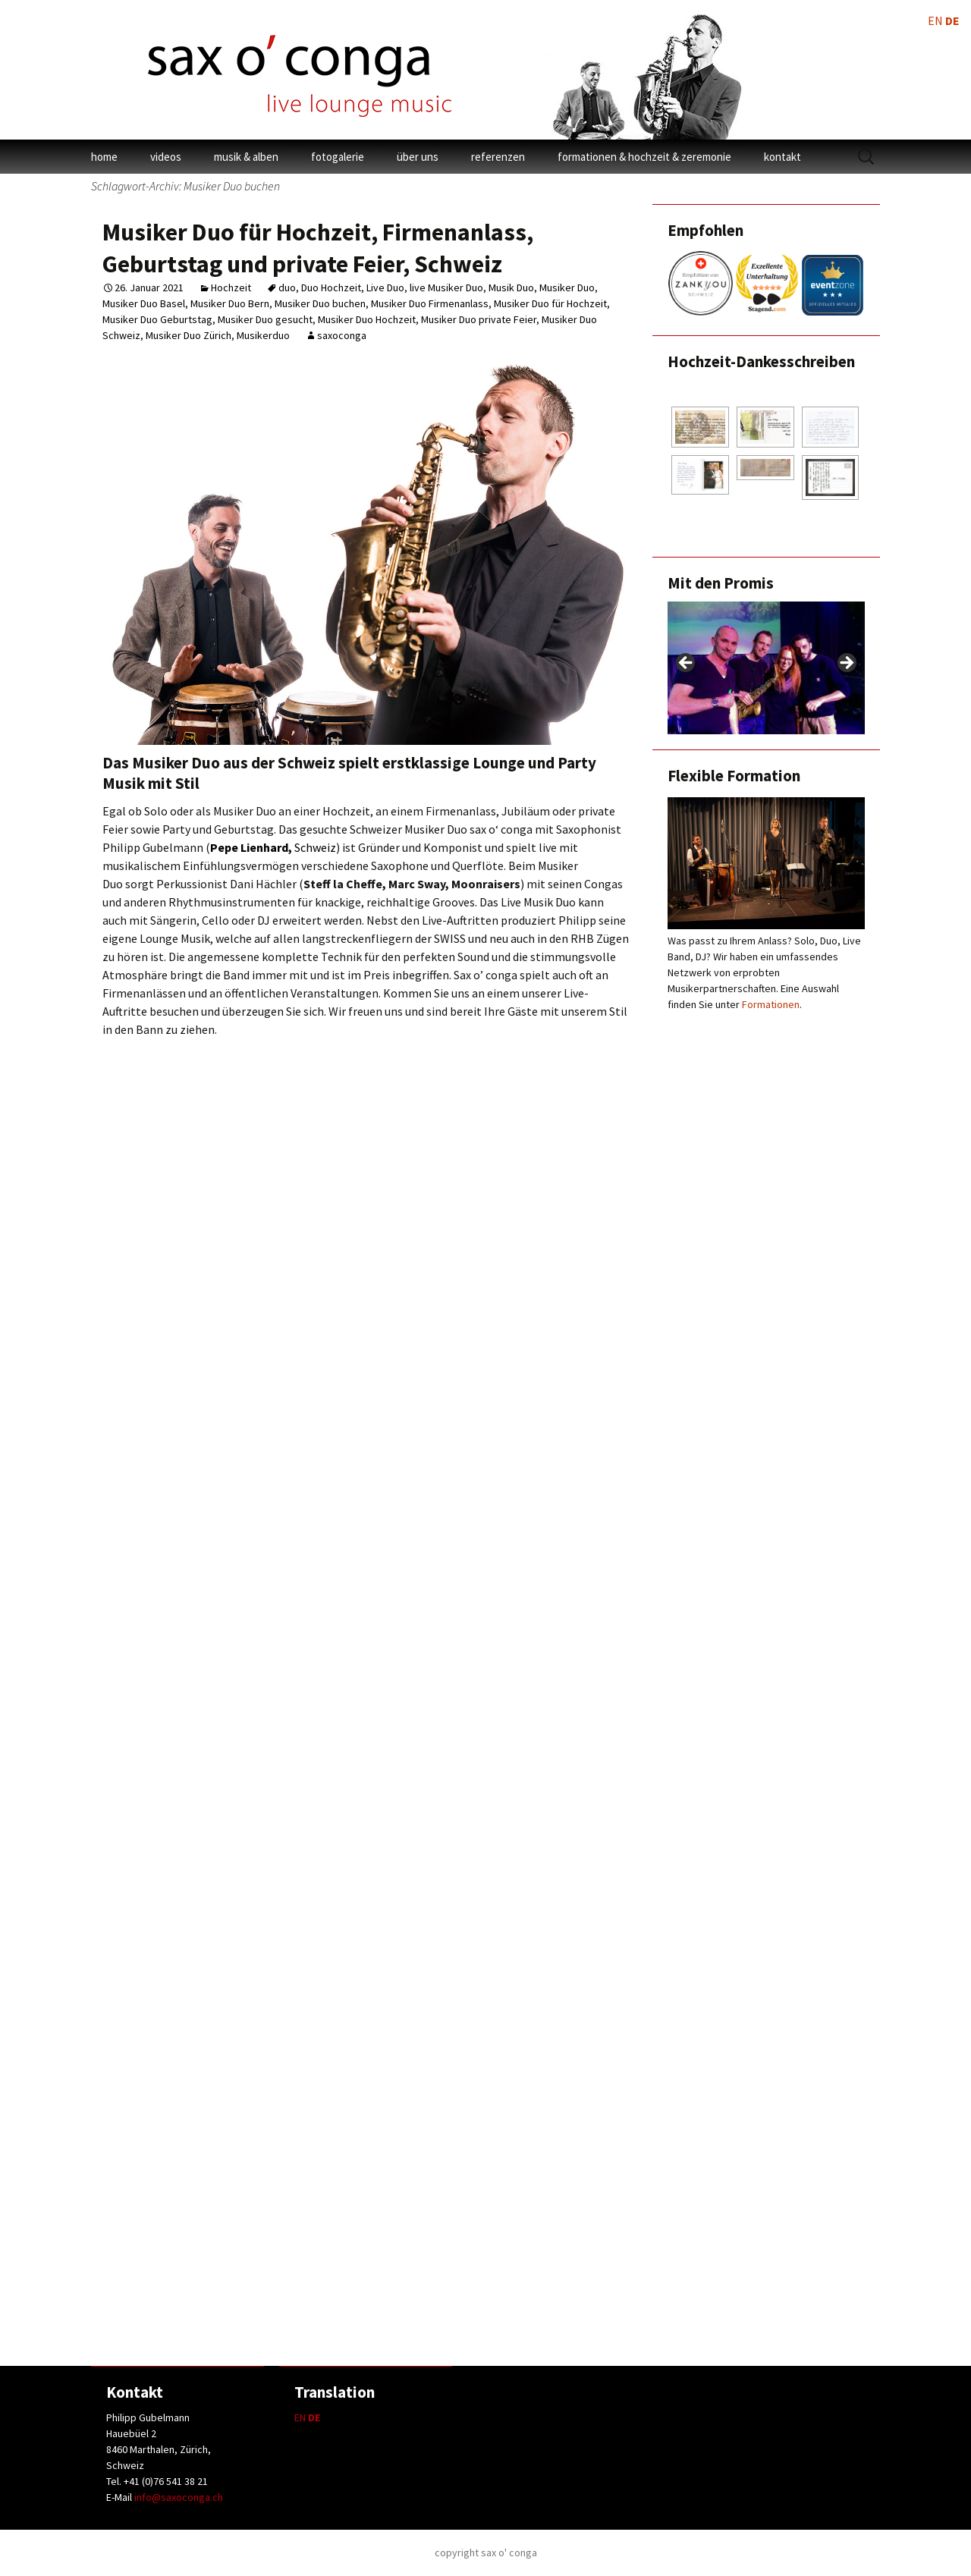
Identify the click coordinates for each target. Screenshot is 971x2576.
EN (300, 2417)
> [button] (845, 663)
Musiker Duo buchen (320, 303)
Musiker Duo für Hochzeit (550, 303)
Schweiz (273, 847)
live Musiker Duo (446, 287)
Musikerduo (263, 335)
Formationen (771, 1004)
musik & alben (246, 156)
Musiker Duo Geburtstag (157, 319)
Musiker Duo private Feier (478, 319)
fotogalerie (337, 156)
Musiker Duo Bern (229, 303)
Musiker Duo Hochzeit (367, 319)
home (104, 156)
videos (165, 156)
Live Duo (385, 287)
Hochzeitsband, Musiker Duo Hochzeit (311, 2294)
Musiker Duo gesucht (265, 319)
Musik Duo (511, 287)
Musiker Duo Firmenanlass (430, 303)
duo (287, 287)
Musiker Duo (567, 287)
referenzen (498, 156)
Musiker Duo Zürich (188, 335)
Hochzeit (231, 287)
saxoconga (341, 335)
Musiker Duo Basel (143, 303)
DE (314, 2417)
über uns (417, 156)
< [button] (686, 663)
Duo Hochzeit (331, 287)
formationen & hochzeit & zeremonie (644, 156)
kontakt (782, 156)
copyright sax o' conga (486, 2552)
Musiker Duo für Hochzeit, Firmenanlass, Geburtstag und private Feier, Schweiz (317, 248)
